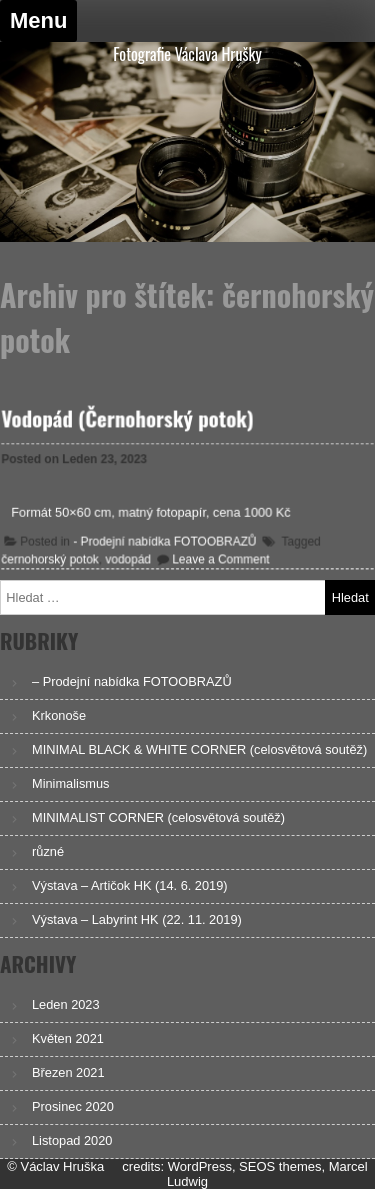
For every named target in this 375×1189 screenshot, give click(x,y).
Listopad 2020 (72, 1140)
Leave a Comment (220, 559)
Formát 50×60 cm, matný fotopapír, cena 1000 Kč (152, 512)
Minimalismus (71, 783)
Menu (38, 20)
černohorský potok (52, 559)
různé (48, 851)
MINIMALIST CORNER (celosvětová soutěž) (158, 817)
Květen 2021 (68, 1038)
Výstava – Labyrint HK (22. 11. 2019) (137, 919)
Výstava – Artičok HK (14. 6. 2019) (130, 885)
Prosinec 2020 (73, 1106)
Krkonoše (59, 715)
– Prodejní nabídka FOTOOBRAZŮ (132, 681)
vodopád (128, 559)
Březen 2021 (68, 1072)
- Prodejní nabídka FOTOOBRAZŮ (165, 541)
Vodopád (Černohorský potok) (128, 419)
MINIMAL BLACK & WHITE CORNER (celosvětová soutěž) (199, 749)
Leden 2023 (66, 1004)
